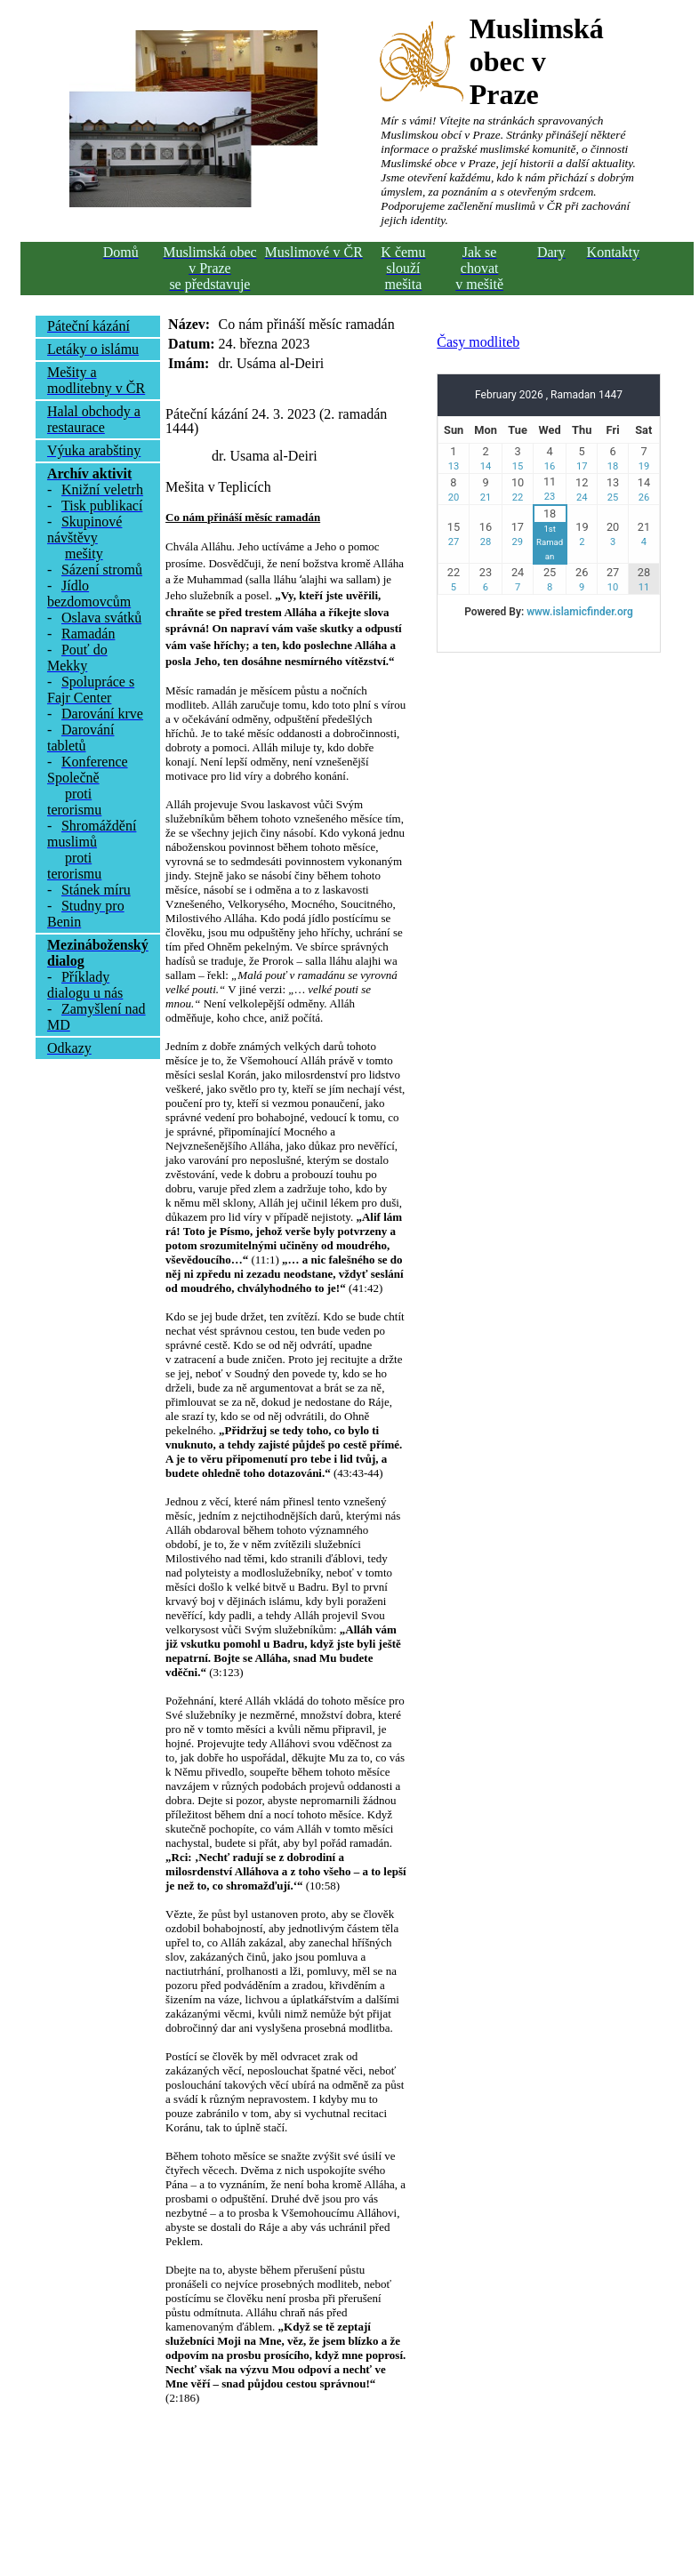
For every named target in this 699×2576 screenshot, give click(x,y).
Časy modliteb (478, 341)
